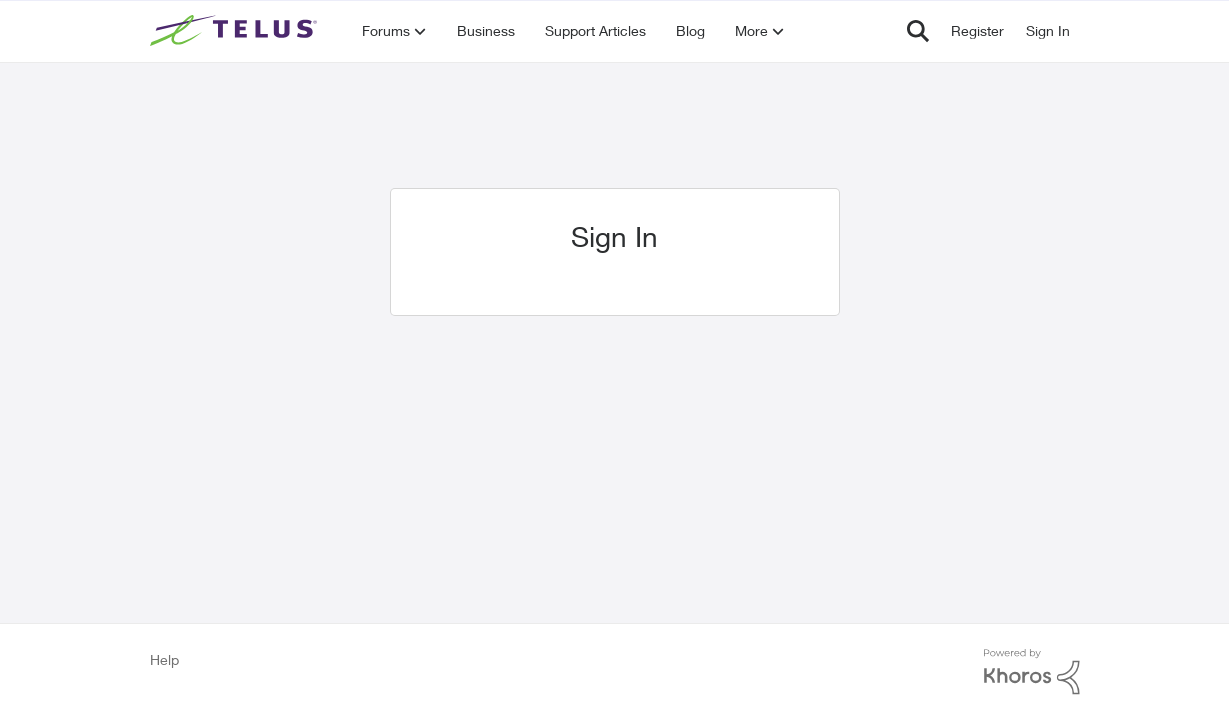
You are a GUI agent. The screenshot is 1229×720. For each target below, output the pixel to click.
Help (164, 659)
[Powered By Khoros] (1032, 672)
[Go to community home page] (236, 31)
